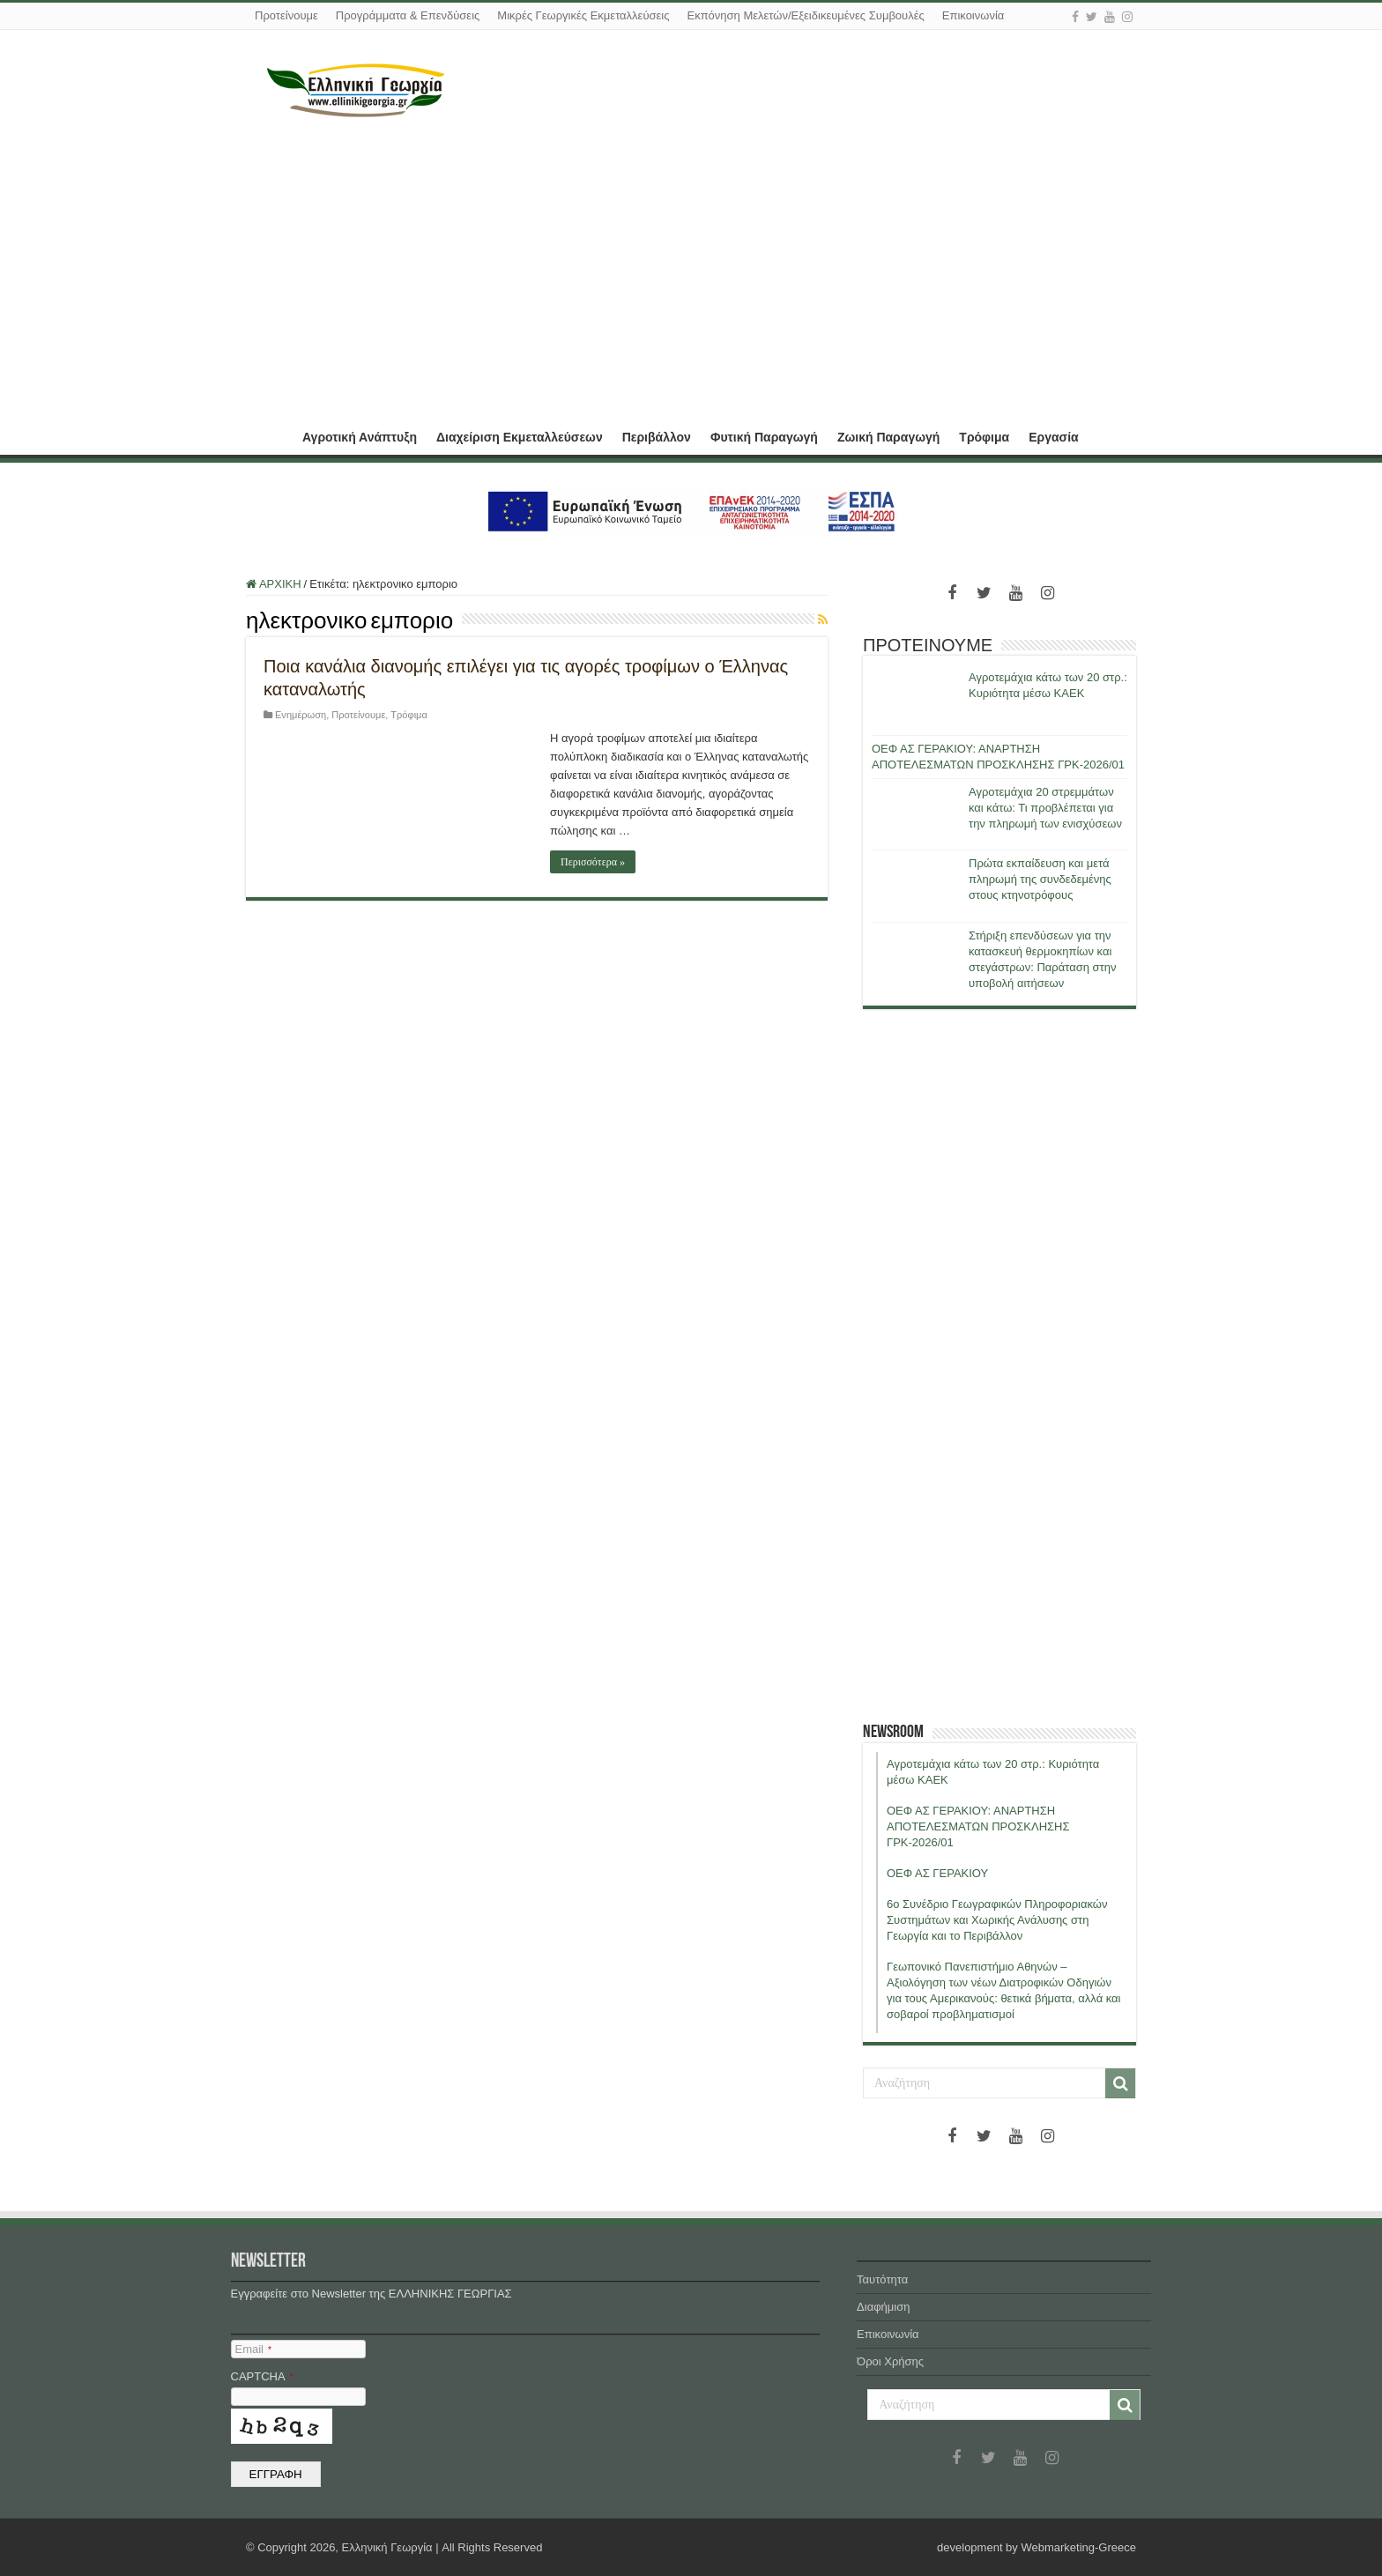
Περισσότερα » (593, 862)
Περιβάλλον (656, 437)
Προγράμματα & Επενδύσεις (408, 15)
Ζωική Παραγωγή (888, 437)
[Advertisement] (691, 267)
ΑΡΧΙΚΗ (269, 435)
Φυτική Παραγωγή (764, 437)
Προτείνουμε (286, 15)
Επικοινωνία (973, 15)
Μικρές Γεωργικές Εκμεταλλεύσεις (583, 15)
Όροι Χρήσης (890, 2361)
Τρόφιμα (984, 437)
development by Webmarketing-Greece (1036, 2547)
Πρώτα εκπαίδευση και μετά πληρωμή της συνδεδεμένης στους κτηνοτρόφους (1040, 879)
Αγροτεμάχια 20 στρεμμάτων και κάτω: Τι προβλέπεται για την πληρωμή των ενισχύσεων (1045, 807)
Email (253, 2349)
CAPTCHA (262, 2376)
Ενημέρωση (300, 714)
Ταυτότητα (882, 2279)
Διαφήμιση (883, 2306)
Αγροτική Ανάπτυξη (359, 437)
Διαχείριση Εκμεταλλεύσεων (519, 437)
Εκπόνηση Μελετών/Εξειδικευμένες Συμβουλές (805, 15)
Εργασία (1053, 437)
